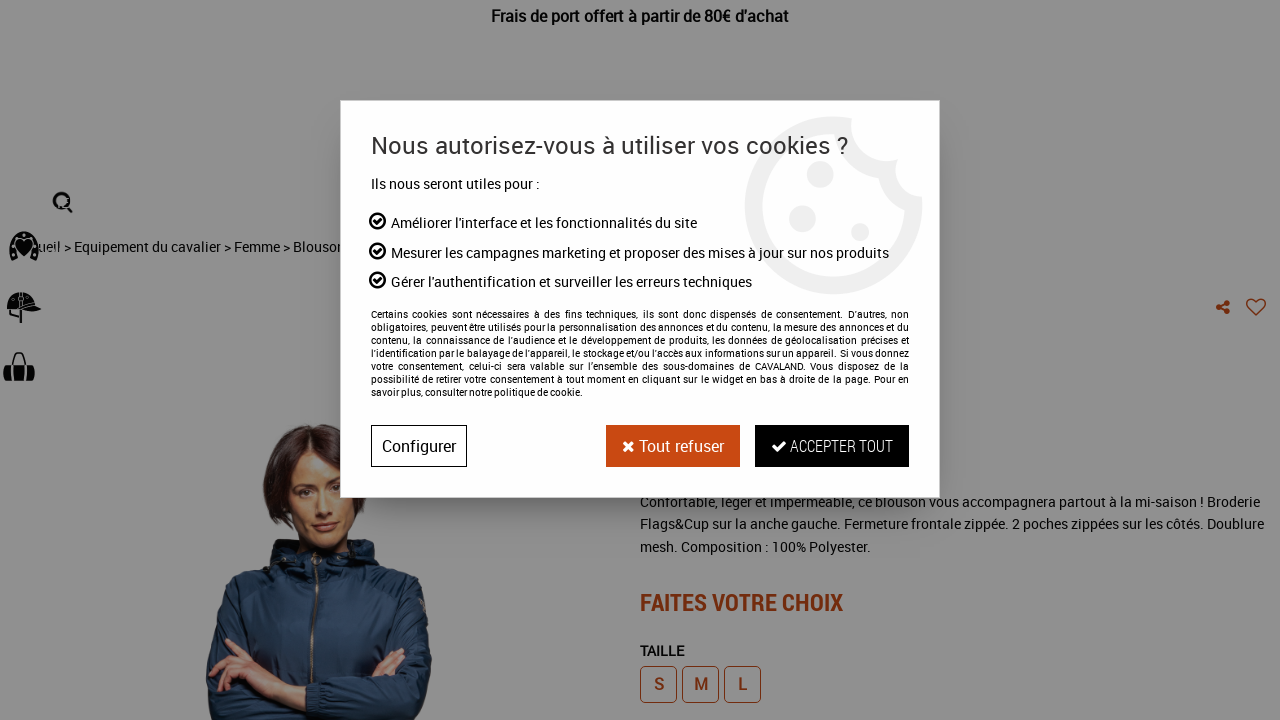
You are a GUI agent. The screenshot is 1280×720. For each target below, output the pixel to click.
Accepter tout (832, 445)
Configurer (419, 446)
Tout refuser (673, 446)
